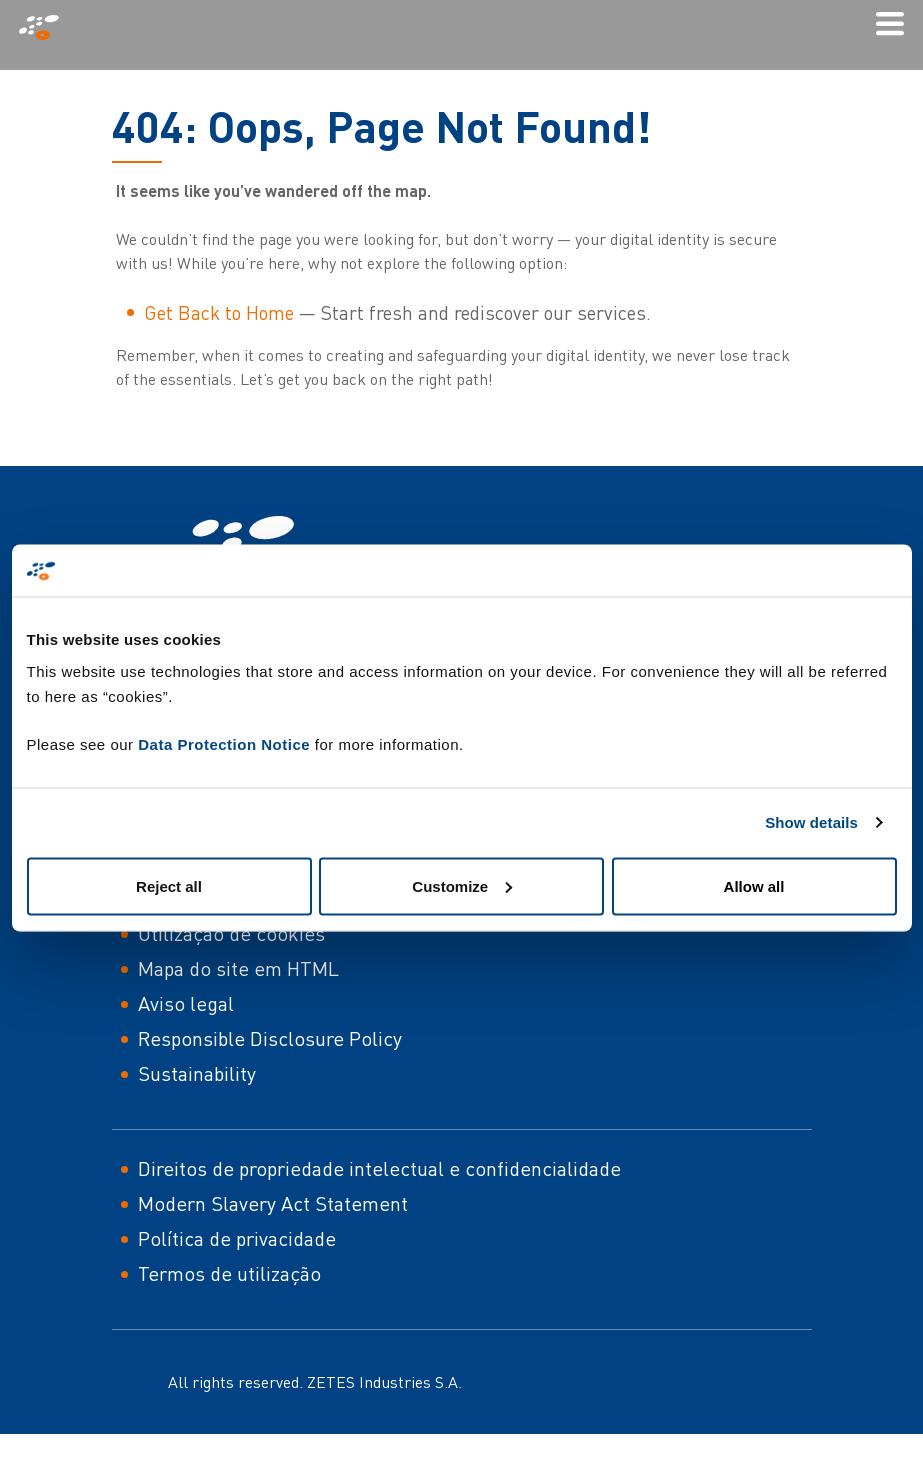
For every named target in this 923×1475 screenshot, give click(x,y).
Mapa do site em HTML (238, 968)
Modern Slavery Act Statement (273, 1203)
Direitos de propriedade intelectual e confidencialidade (379, 1168)
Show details (811, 822)
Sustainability (197, 1073)
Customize (462, 885)
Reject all (169, 885)
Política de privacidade (237, 1238)
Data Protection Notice (224, 743)
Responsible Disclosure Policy (270, 1038)
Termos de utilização (229, 1273)
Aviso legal (186, 1003)
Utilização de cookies (231, 933)
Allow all (754, 885)
